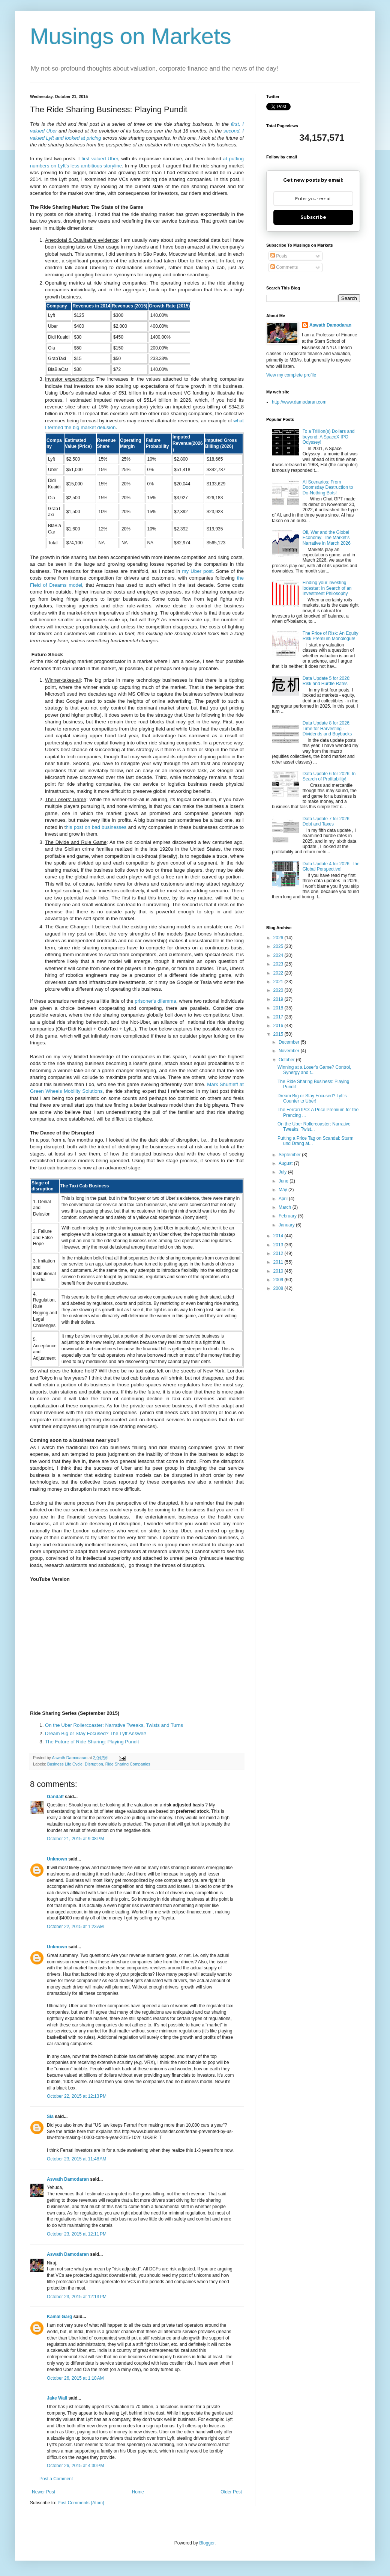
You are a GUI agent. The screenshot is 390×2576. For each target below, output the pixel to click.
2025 (279, 946)
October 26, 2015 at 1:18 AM (75, 2378)
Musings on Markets (130, 36)
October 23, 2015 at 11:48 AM (76, 2159)
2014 (279, 1235)
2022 (279, 973)
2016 (279, 1025)
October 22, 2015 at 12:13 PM (76, 2096)
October (287, 1059)
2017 (279, 1017)
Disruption (94, 1764)
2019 (279, 999)
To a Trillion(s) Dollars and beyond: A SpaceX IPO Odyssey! (329, 437)
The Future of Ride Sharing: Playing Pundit (92, 1741)
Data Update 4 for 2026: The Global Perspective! (331, 866)
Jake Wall (57, 2398)
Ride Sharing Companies (127, 1764)
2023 (279, 964)
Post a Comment (56, 2478)
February (288, 1216)
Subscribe (313, 217)
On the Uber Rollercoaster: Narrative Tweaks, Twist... (314, 1126)
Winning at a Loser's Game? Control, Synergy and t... (314, 1070)
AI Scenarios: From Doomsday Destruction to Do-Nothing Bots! (328, 487)
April (284, 1198)
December (290, 1042)
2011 (279, 1262)
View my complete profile (291, 375)
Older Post (231, 2492)
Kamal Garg (59, 2316)
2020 (279, 990)
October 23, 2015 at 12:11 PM (76, 2234)
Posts (278, 256)
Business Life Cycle (64, 1764)
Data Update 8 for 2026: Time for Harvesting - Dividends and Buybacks (327, 728)
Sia (50, 2116)
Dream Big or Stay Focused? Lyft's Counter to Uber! (312, 1098)
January (287, 1225)
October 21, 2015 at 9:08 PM (75, 1838)
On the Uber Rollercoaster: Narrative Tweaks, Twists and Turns (114, 1725)
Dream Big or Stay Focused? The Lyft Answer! (95, 1733)
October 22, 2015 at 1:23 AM (75, 1926)
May (283, 1189)
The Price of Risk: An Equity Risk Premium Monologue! (330, 636)
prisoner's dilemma (155, 1001)
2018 (279, 1008)
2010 (279, 1271)
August (286, 1163)
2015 (279, 1034)
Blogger (206, 2543)
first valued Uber (99, 158)
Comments (284, 267)
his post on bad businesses (96, 827)
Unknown (57, 1859)
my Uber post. (198, 571)
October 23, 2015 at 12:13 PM (76, 2296)
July (283, 1172)
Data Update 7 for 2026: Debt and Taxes (327, 821)
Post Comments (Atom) (80, 2502)
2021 (279, 981)
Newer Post (43, 2492)
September (290, 1154)
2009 (279, 1279)
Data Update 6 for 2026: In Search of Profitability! (329, 776)
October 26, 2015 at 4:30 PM (75, 2465)
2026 (279, 937)
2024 (279, 955)
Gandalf (55, 1796)
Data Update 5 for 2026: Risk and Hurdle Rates (327, 681)
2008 (279, 1288)
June (284, 1181)
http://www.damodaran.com (299, 402)
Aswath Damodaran (68, 2179)
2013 (279, 1244)
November (290, 1050)
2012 (279, 1253)
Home (138, 2492)
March (285, 1207)
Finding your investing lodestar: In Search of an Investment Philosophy (327, 588)
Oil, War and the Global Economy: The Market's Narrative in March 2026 (327, 538)
